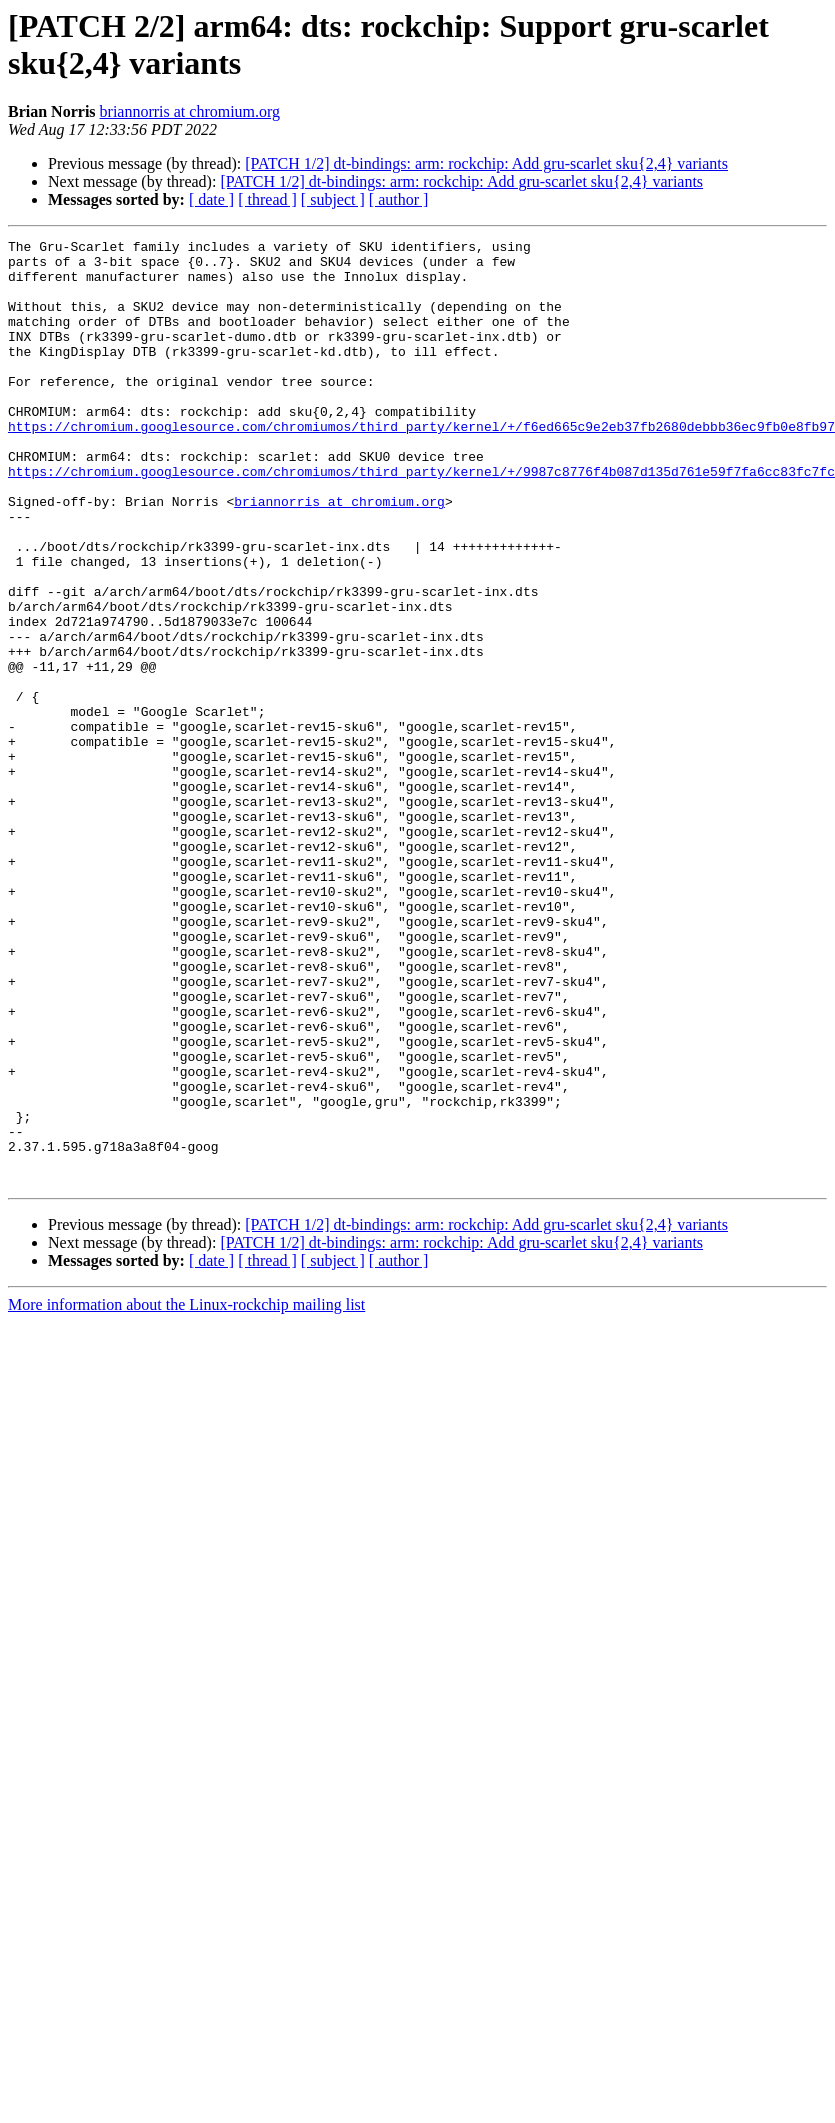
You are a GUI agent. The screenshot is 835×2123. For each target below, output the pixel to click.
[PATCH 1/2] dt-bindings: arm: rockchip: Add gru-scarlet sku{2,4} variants (486, 163)
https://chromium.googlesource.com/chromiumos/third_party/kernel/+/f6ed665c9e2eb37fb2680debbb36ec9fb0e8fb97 (421, 465)
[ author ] (399, 199)
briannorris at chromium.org (190, 111)
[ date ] (211, 199)
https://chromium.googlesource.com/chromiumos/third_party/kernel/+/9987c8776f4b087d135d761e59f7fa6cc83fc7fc (421, 519)
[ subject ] (333, 199)
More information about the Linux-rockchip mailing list (186, 1493)
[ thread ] (267, 199)
